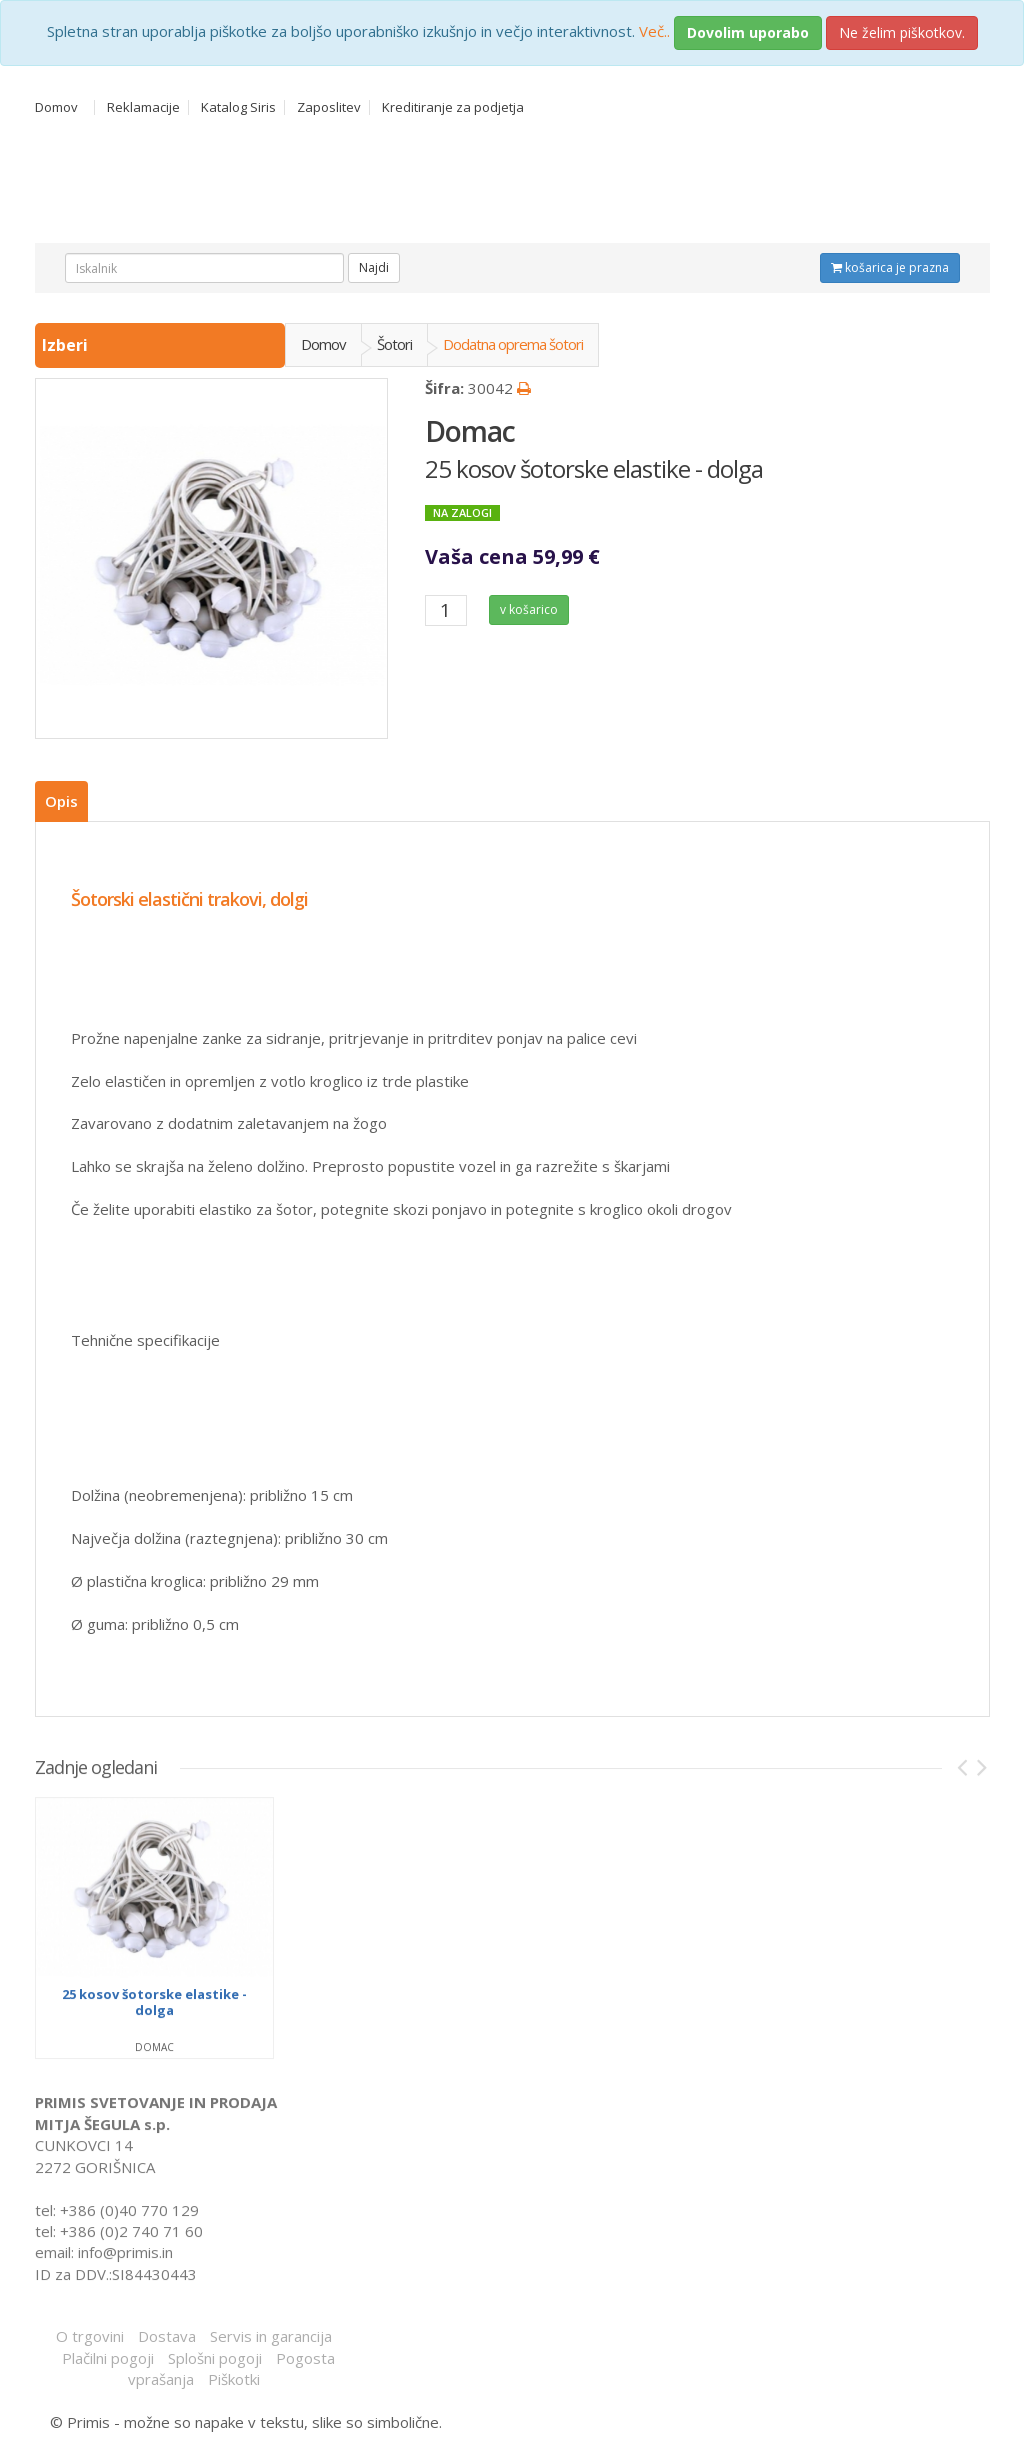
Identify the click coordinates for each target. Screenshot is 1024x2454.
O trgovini (90, 2336)
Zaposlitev (329, 107)
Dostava (167, 2336)
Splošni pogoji (215, 2358)
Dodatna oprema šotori (513, 344)
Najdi (374, 267)
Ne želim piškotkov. (902, 32)
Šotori (394, 344)
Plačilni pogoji (108, 2358)
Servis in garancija (271, 2336)
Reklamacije (143, 107)
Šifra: (444, 388)
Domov (56, 107)
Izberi (67, 345)
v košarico (529, 609)
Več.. (654, 31)
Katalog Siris (238, 107)
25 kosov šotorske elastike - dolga (594, 468)
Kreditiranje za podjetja (453, 107)
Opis (61, 801)
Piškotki (234, 2379)
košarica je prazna (890, 267)
